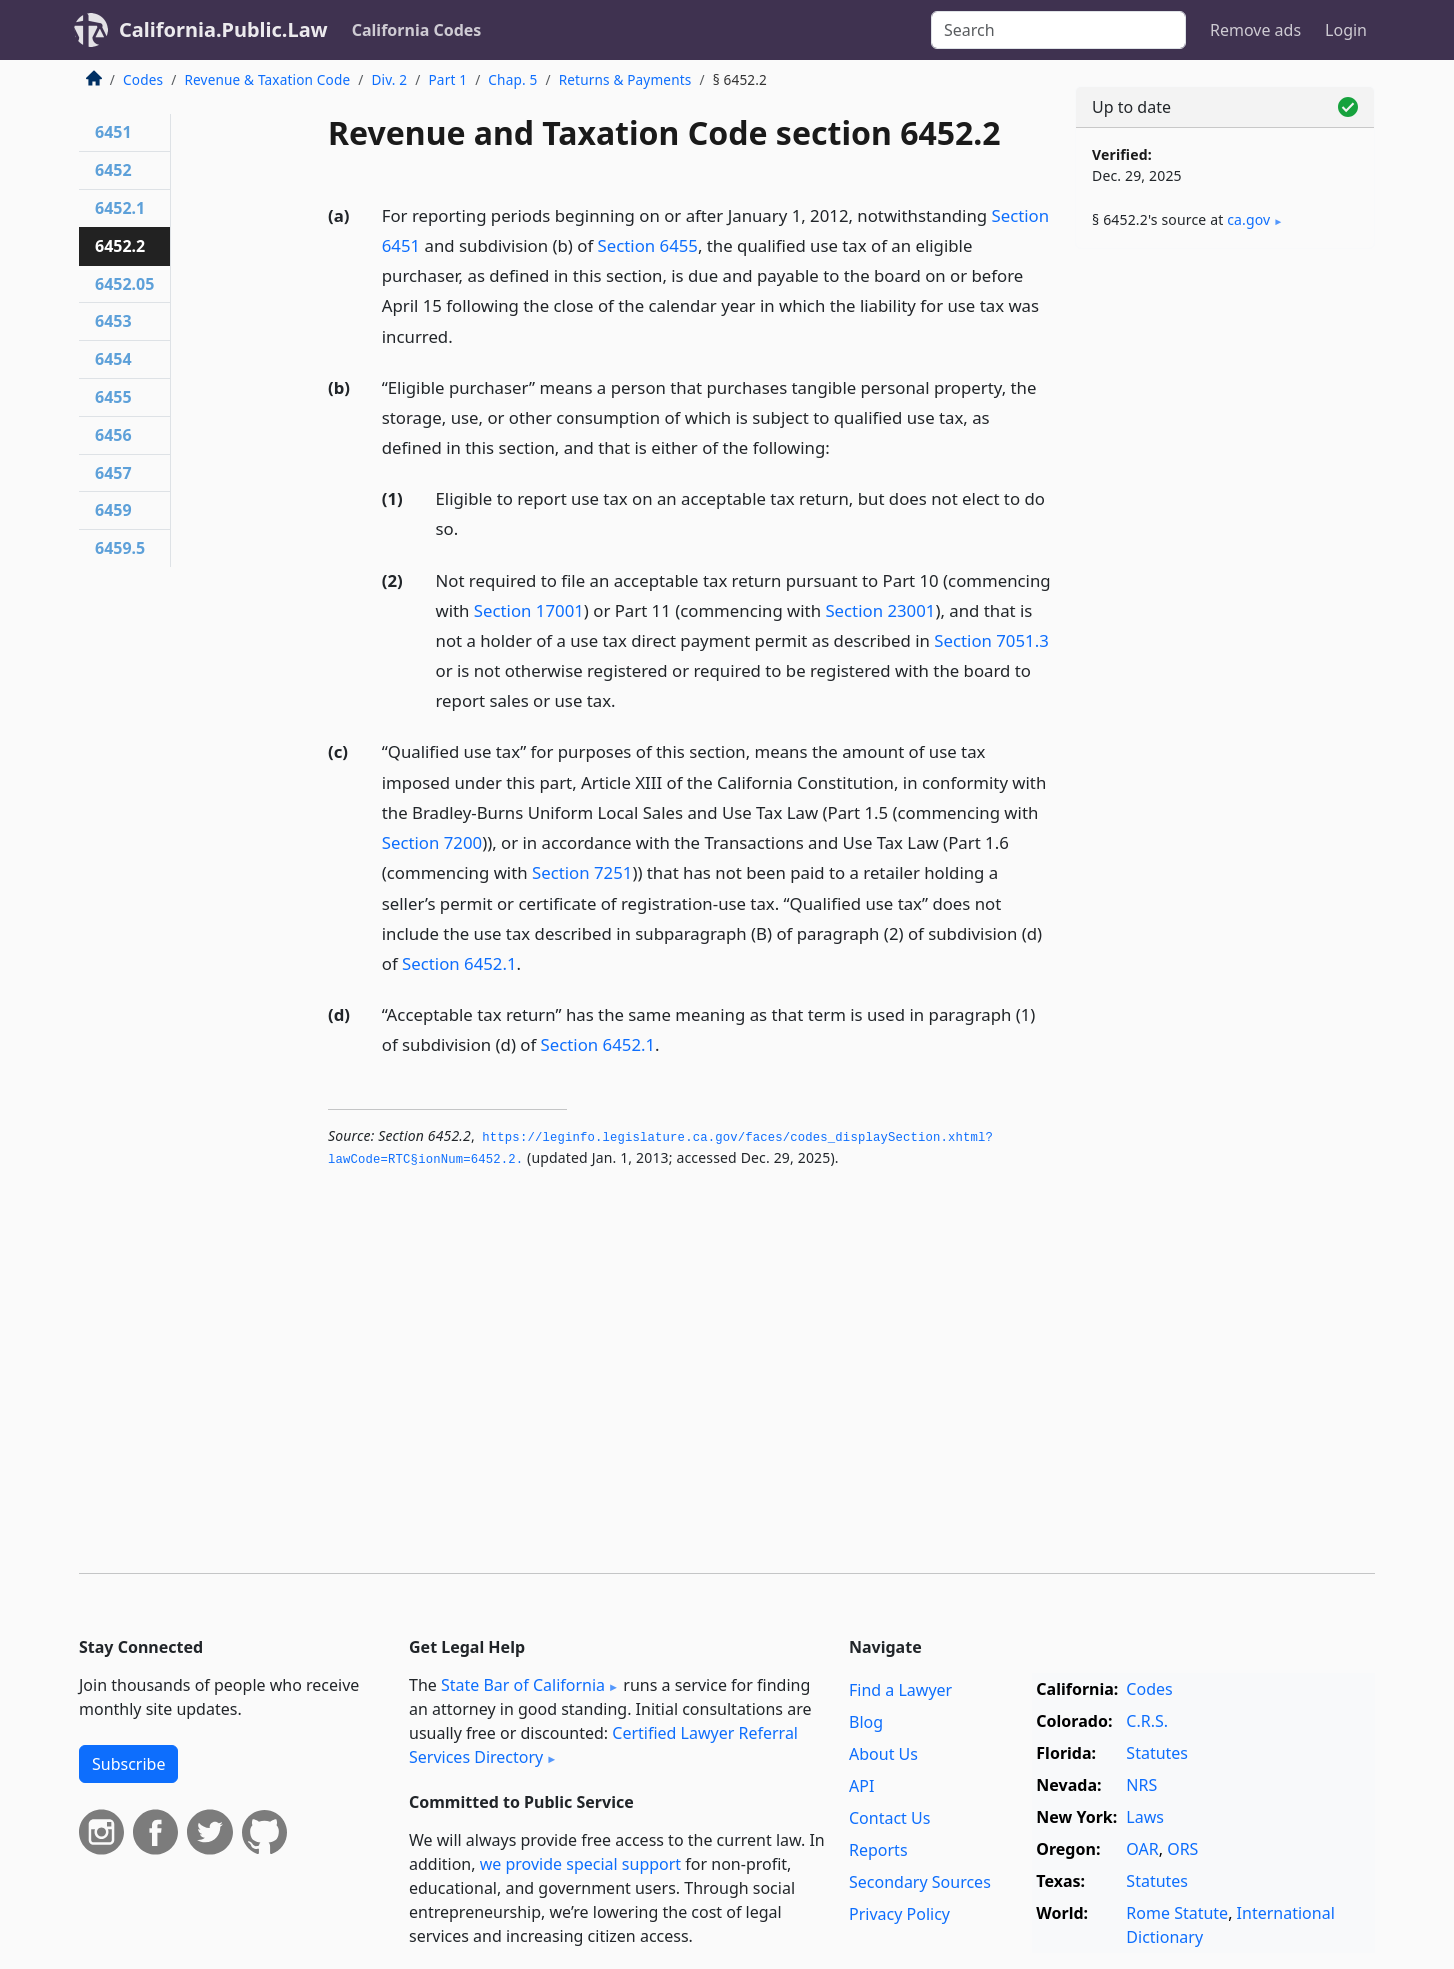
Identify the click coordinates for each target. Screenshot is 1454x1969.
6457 (113, 473)
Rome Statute (1177, 1913)
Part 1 (447, 79)
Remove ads (1255, 30)
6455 (113, 397)
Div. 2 (390, 79)
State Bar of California (523, 1685)
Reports (878, 1850)
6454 (113, 359)
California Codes (417, 30)
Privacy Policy (899, 1914)
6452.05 (124, 284)
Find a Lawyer (900, 1690)
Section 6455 (648, 245)
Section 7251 (582, 872)
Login (1346, 30)
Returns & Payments (625, 79)
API (861, 1786)
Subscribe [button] (128, 1764)
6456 (113, 435)
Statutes (1157, 1753)
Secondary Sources (920, 1882)
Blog (866, 1722)
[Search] (1058, 30)
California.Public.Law (223, 29)
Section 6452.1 (459, 963)
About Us (883, 1754)
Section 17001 (529, 610)
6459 (113, 510)
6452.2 (120, 246)
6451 (113, 132)
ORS (1182, 1849)
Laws (1145, 1817)
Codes (143, 79)
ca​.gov (1248, 219)
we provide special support (580, 1864)
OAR (1142, 1849)
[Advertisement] (1225, 577)
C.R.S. (1147, 1721)
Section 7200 (432, 842)
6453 (113, 321)
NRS (1141, 1785)
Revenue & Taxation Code (267, 79)
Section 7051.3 (991, 640)
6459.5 (120, 548)
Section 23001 (880, 610)
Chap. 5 (512, 79)
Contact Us (889, 1818)
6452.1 (120, 208)
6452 (113, 170)
